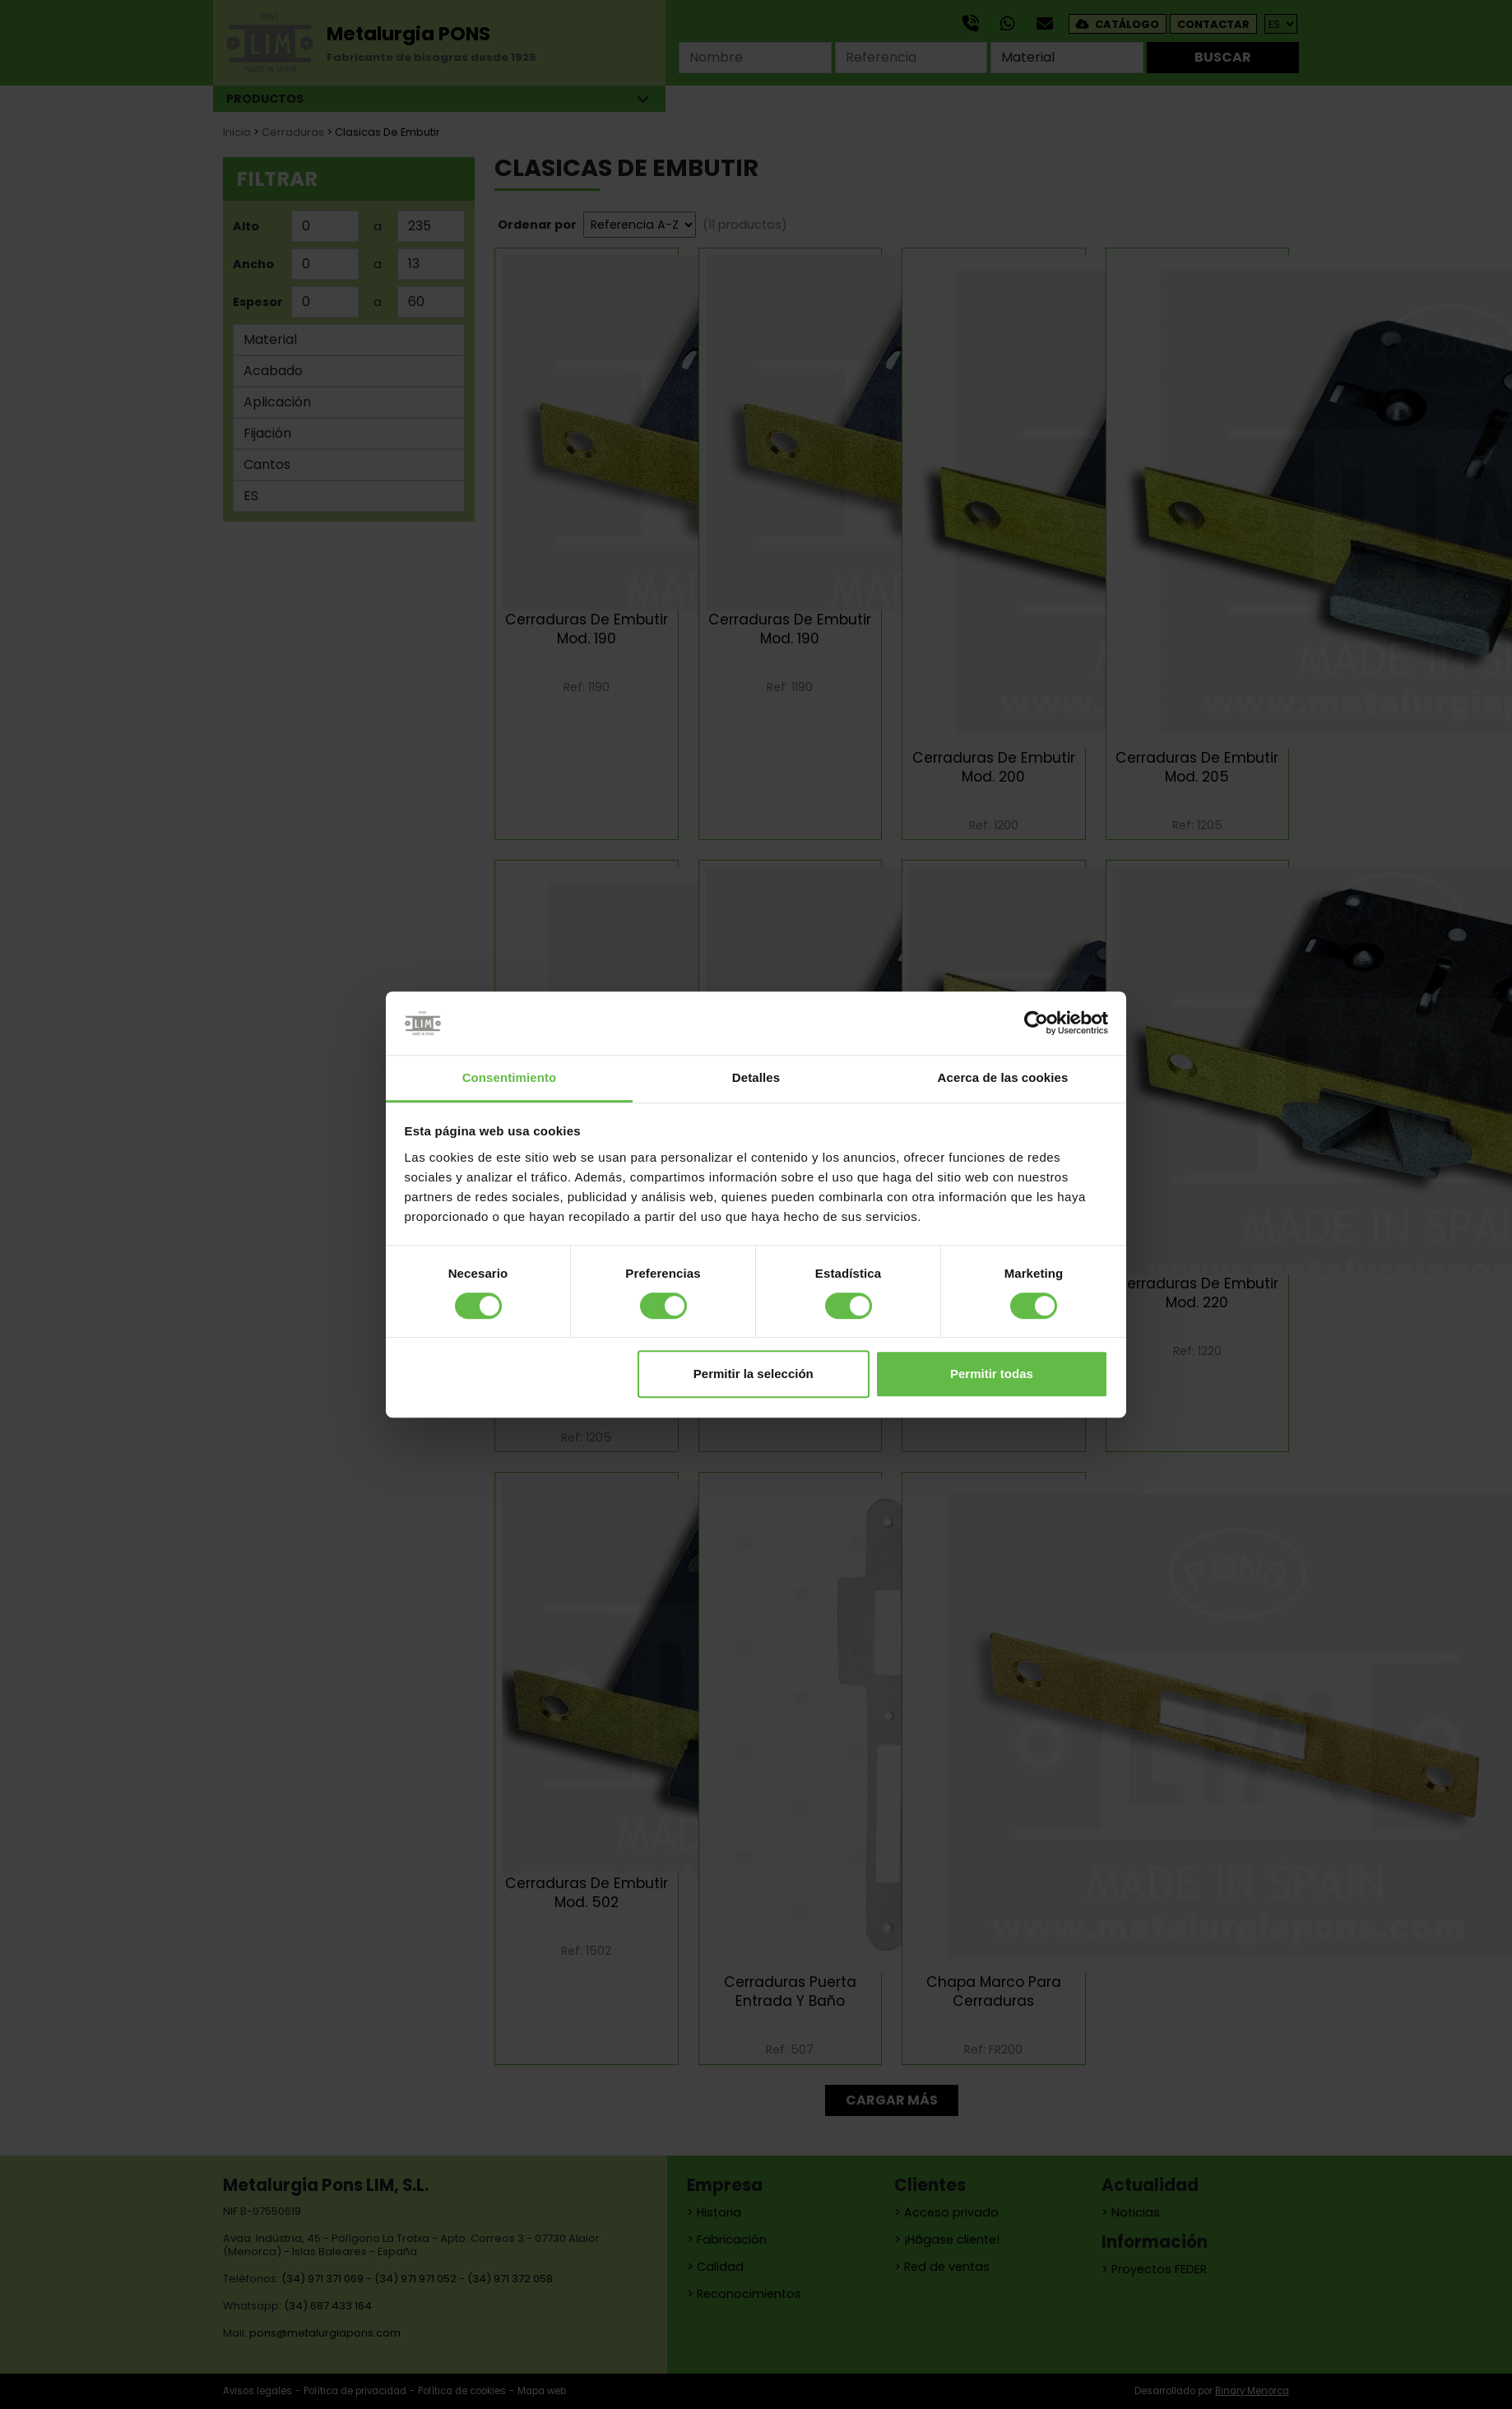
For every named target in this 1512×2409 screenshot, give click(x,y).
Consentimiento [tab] (509, 1077)
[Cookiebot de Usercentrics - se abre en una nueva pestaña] (1036, 1023)
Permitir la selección (753, 1374)
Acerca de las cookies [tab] (1003, 1077)
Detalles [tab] (756, 1077)
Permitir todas (991, 1374)
